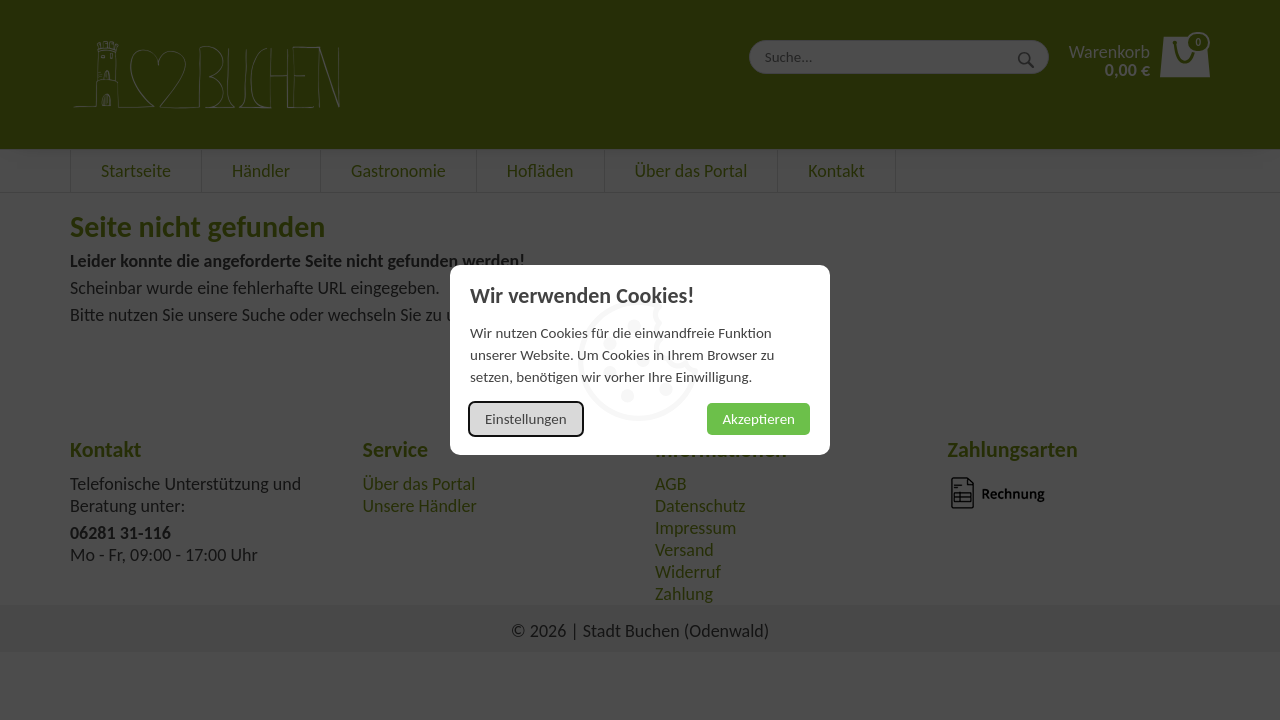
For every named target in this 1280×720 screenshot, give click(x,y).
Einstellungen (526, 419)
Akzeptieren (758, 419)
